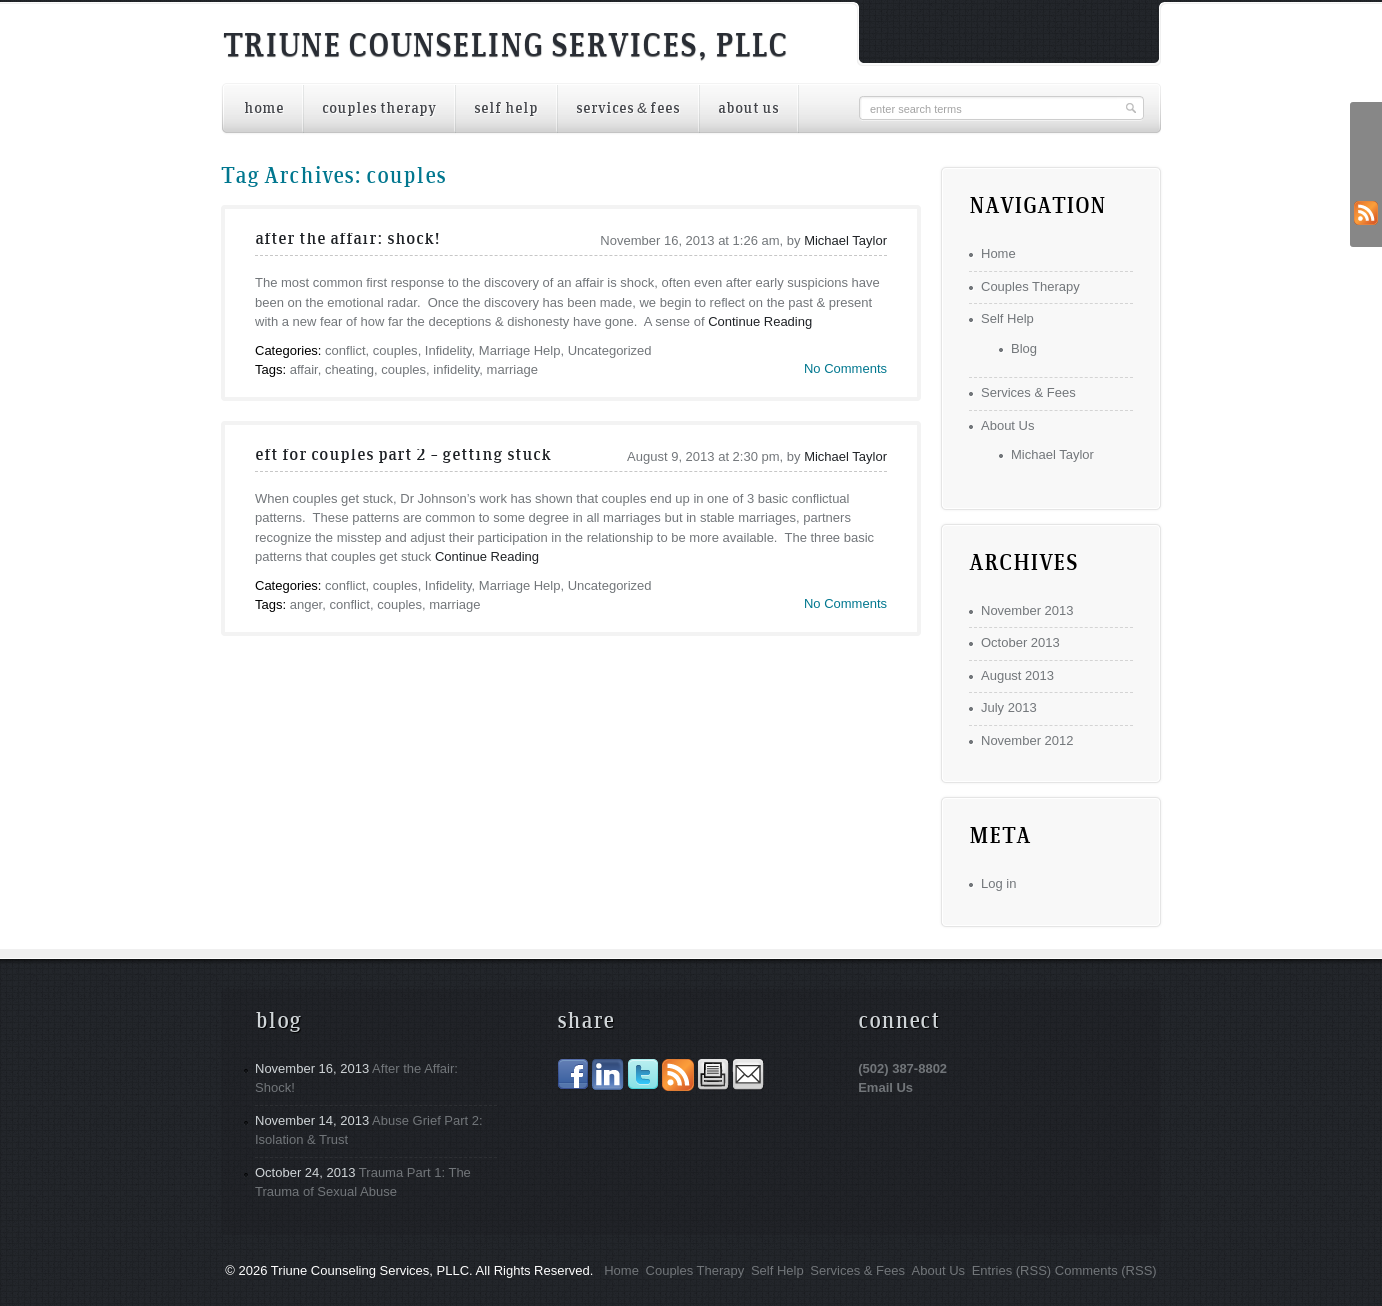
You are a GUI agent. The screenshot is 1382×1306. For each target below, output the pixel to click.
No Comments (845, 368)
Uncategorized (610, 350)
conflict (345, 350)
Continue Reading (760, 321)
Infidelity (448, 350)
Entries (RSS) (1011, 1270)
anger (306, 604)
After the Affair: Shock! (347, 240)
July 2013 (1009, 707)
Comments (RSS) (1106, 1270)
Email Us (885, 1087)
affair (304, 369)
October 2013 (1020, 642)
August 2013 (1017, 675)
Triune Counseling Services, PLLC (505, 48)
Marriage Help (520, 350)
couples (395, 350)
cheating (349, 369)
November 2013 (1027, 610)
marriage (512, 369)
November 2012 (1027, 740)
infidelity (456, 369)
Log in (998, 883)
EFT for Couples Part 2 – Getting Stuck (403, 456)
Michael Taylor (845, 240)
